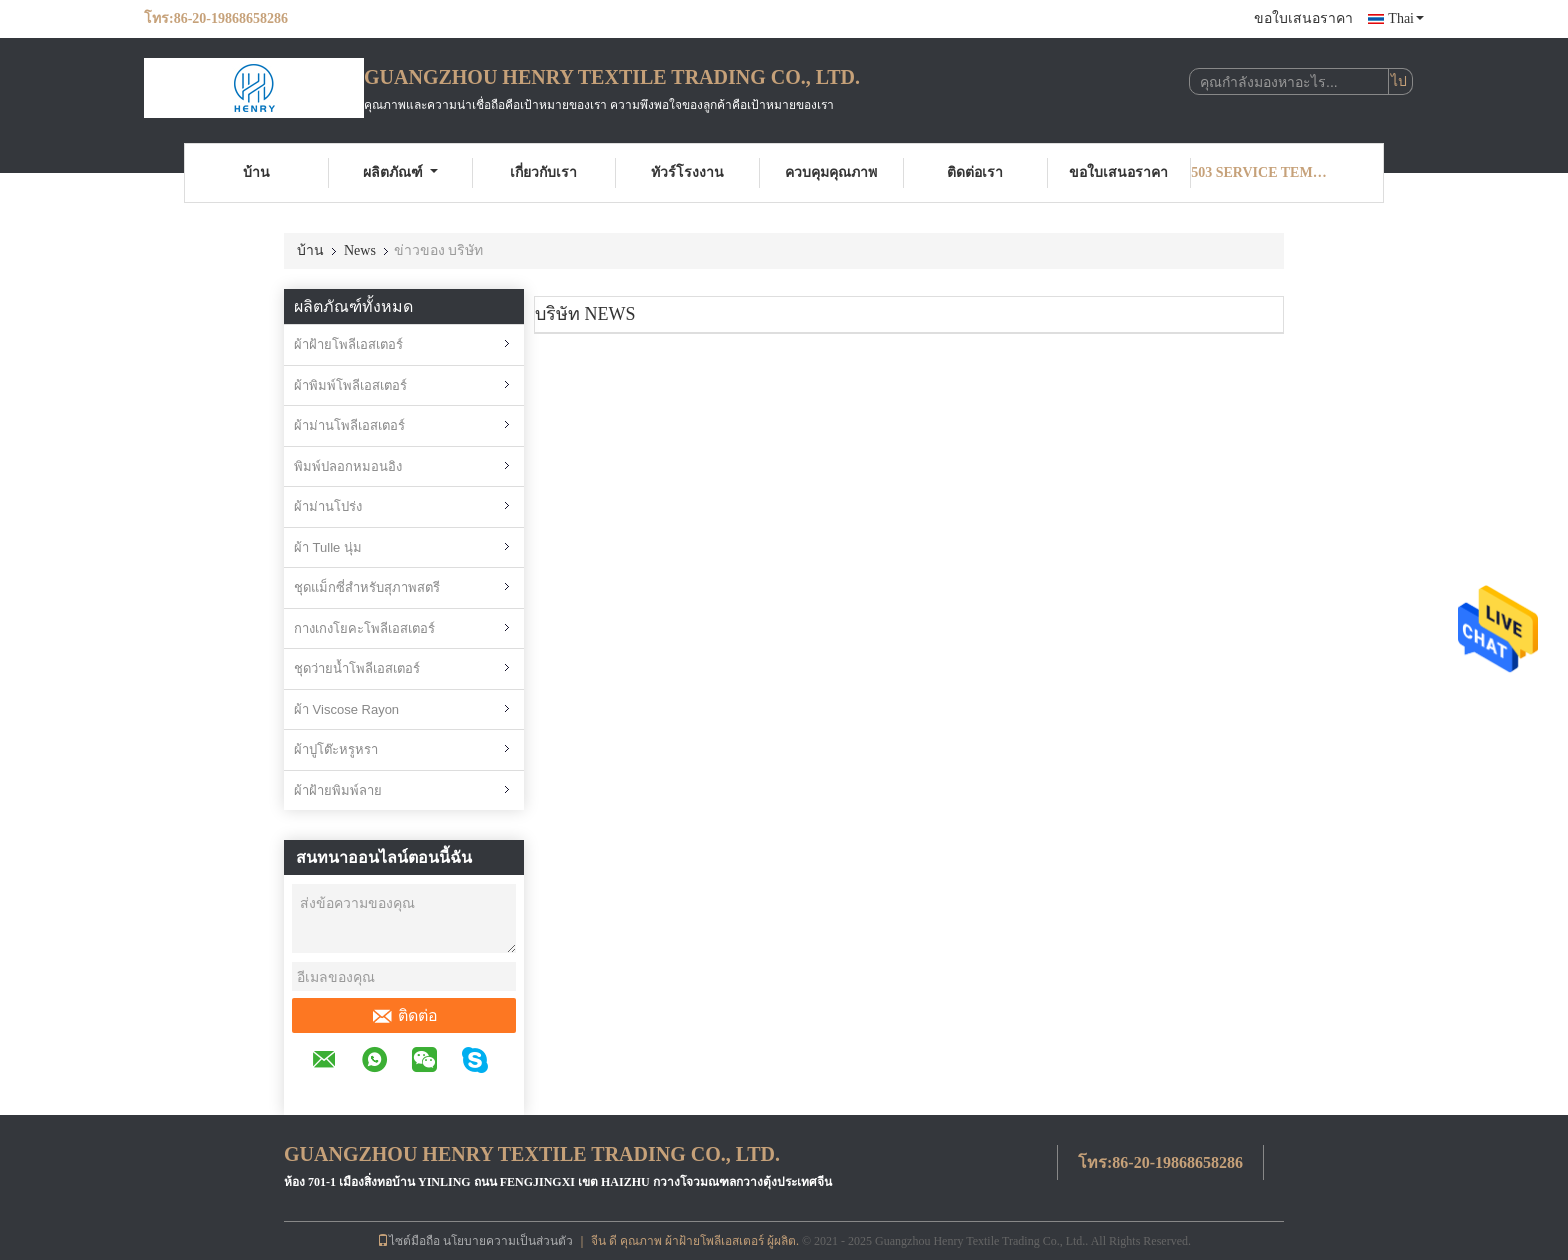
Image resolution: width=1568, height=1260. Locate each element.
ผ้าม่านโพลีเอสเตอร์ (349, 425)
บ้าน (256, 172)
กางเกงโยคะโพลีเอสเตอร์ (364, 628)
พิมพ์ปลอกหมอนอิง (348, 466)
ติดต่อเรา (975, 172)
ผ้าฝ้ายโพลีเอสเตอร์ (348, 344)
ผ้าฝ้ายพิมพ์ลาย (338, 790)
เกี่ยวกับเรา (543, 172)
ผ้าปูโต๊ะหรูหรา (336, 749)
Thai (1406, 18)
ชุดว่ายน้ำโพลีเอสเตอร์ (357, 668)
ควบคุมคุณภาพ (831, 172)
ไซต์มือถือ (408, 1241)
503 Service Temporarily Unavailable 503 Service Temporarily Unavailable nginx (1263, 172)
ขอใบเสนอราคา (1303, 18)
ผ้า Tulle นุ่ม (328, 547)
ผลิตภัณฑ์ (400, 172)
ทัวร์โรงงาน (687, 172)
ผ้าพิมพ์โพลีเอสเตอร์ (350, 385)
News (360, 250)
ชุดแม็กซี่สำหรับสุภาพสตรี (367, 587)
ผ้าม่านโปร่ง (328, 506)
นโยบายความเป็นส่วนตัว (508, 1241)
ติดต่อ (404, 1016)
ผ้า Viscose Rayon (346, 709)
